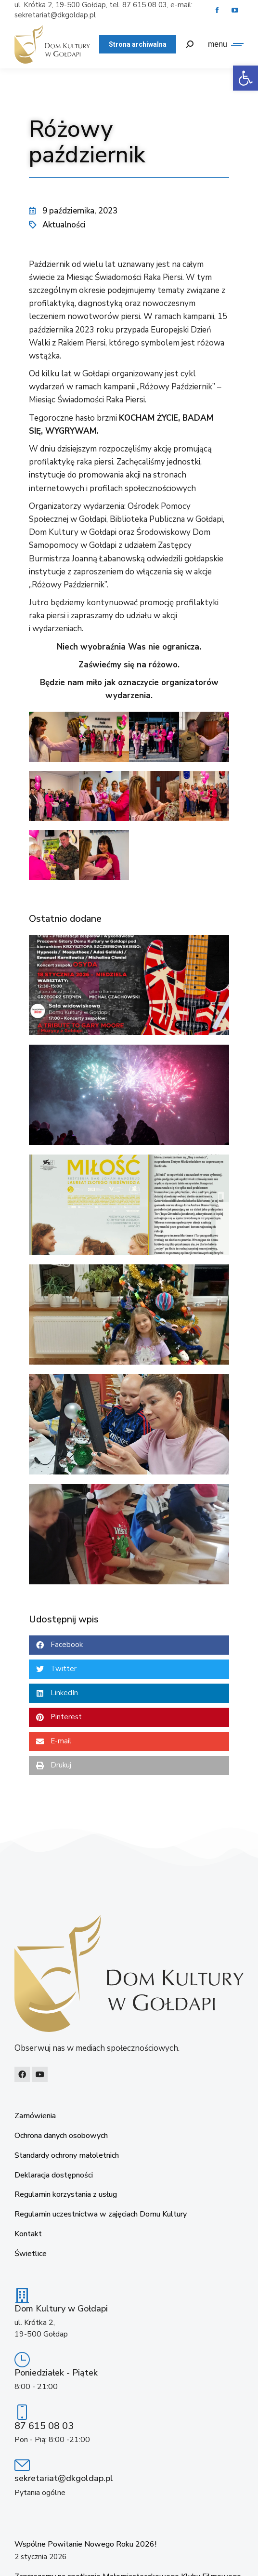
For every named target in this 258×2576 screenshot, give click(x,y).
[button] (129, 1645)
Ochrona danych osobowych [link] (61, 2136)
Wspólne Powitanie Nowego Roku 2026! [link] (85, 2544)
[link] (245, 78)
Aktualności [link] (64, 224)
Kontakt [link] (28, 2234)
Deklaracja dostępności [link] (53, 2175)
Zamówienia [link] (35, 2116)
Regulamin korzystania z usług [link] (65, 2195)
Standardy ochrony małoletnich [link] (66, 2156)
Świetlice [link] (30, 2254)
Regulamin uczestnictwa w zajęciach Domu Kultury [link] (100, 2214)
